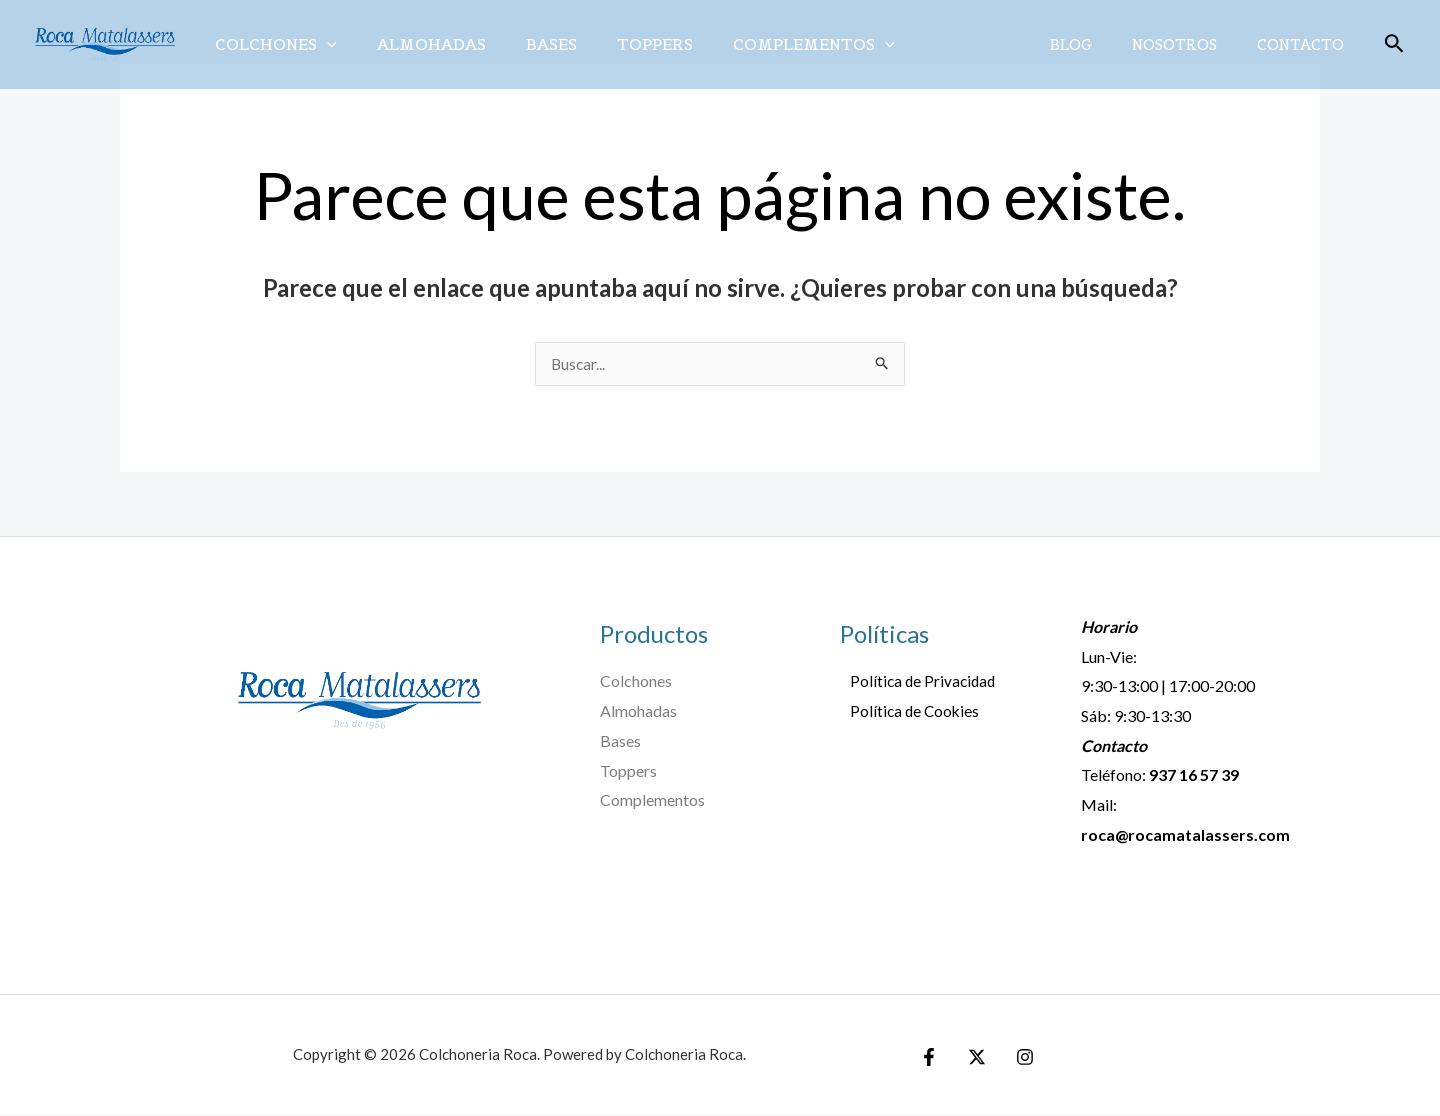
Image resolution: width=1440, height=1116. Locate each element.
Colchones (272, 44)
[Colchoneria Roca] (105, 42)
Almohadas (419, 44)
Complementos (778, 44)
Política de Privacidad (915, 681)
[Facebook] (929, 1058)
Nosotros (1189, 44)
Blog (1096, 44)
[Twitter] (972, 1058)
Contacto (1305, 44)
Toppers (627, 44)
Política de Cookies (906, 711)
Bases (531, 44)
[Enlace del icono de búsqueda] (1394, 45)
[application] (323, 44)
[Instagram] (1015, 1058)
